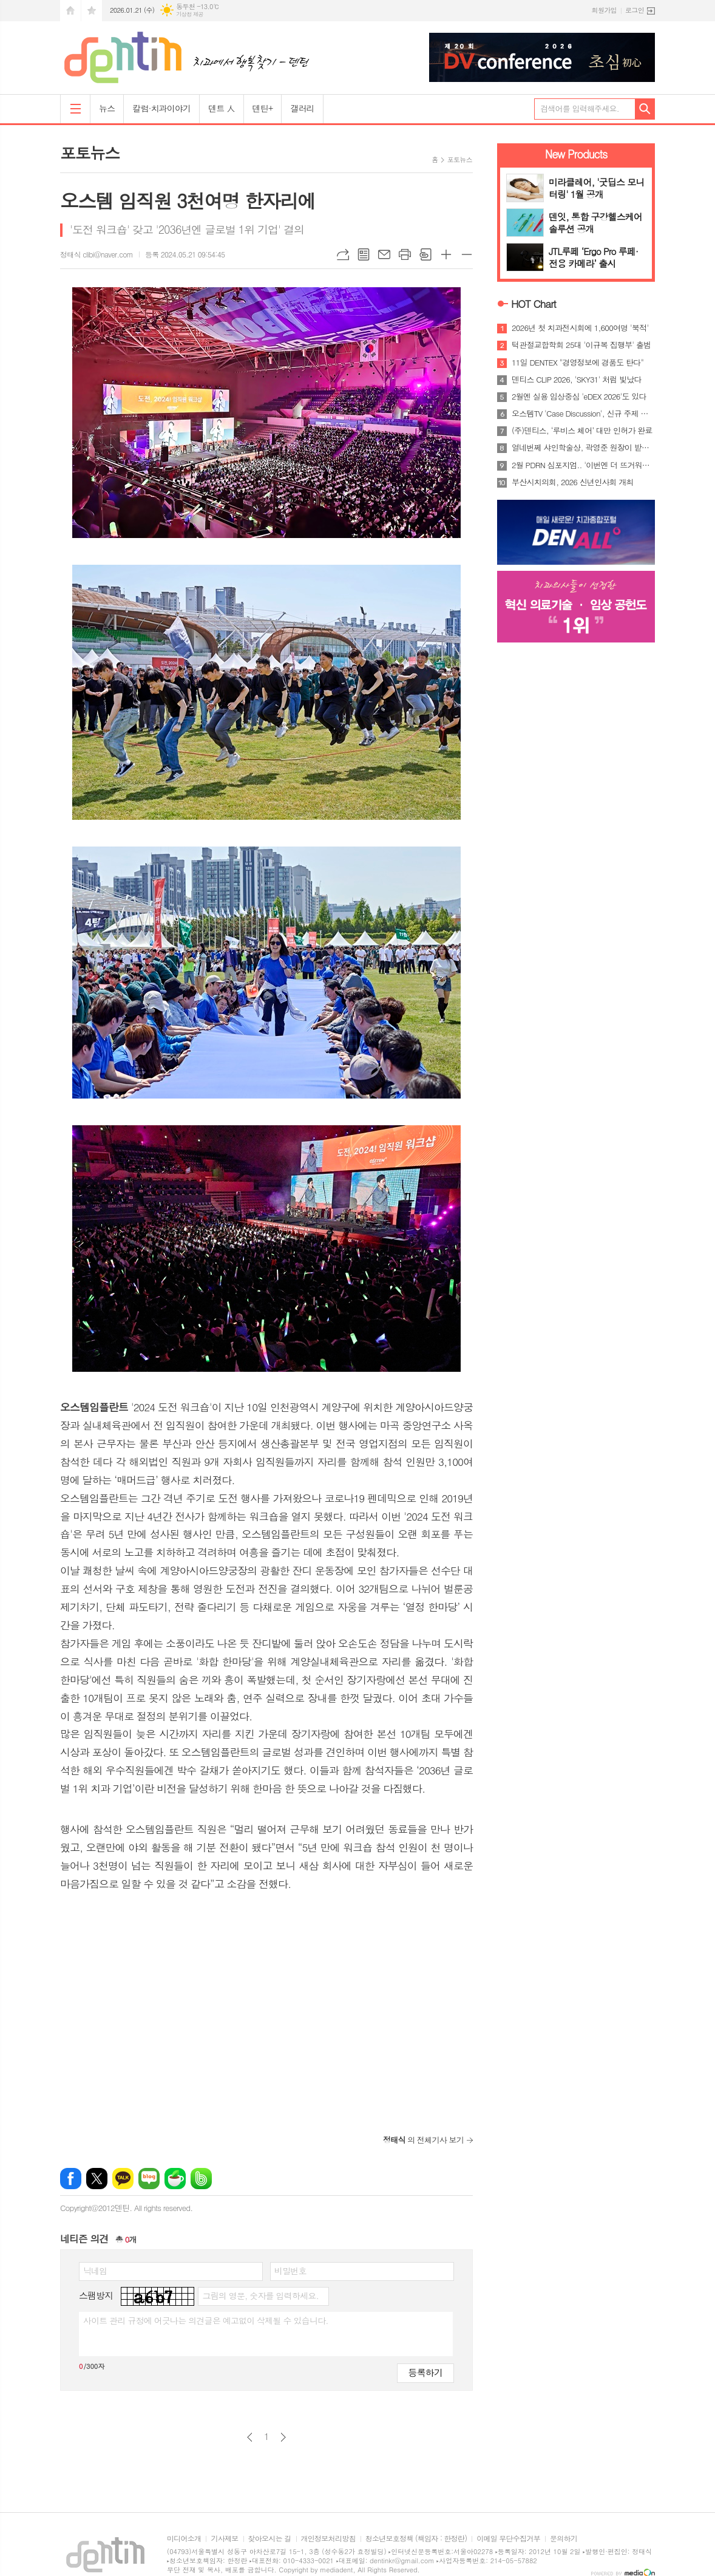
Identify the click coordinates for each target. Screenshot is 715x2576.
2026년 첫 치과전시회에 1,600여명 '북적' (580, 327)
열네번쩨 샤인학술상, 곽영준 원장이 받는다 (583, 447)
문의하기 (563, 2538)
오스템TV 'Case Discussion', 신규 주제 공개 (583, 413)
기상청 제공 (189, 14)
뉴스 (107, 108)
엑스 (96, 2178)
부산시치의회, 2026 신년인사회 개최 (573, 482)
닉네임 (95, 2270)
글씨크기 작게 (467, 254)
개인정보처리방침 (328, 2538)
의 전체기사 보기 (423, 2139)
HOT (533, 303)
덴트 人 (221, 108)
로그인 (634, 10)
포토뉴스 (459, 159)
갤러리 (302, 108)
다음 (283, 2437)
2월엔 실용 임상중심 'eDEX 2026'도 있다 (579, 396)
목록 (364, 254)
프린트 (405, 254)
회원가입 (604, 10)
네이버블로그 (149, 2178)
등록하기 (425, 2372)
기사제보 (224, 2538)
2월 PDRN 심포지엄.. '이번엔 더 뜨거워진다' (583, 465)
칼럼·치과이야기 (161, 108)
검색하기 (645, 109)
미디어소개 (184, 2538)
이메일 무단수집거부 (508, 2538)
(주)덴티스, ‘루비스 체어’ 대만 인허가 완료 (582, 430)
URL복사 (343, 254)
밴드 (201, 2178)
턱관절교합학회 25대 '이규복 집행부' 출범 (581, 344)
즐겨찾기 (91, 10)
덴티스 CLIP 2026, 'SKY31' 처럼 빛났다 (577, 379)
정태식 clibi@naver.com (96, 254)
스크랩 (425, 254)
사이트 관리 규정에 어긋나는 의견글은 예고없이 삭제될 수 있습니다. (205, 2320)
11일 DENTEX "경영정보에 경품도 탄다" (577, 362)
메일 (384, 254)
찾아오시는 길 (269, 2538)
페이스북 (70, 2178)
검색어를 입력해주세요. (579, 108)
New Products (576, 154)
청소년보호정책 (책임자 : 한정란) (416, 2538)
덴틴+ (262, 108)
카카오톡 (123, 2178)
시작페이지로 (70, 10)
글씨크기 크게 (446, 254)
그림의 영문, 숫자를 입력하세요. (260, 2295)
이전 (250, 2437)
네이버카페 (175, 2178)
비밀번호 (290, 2270)
